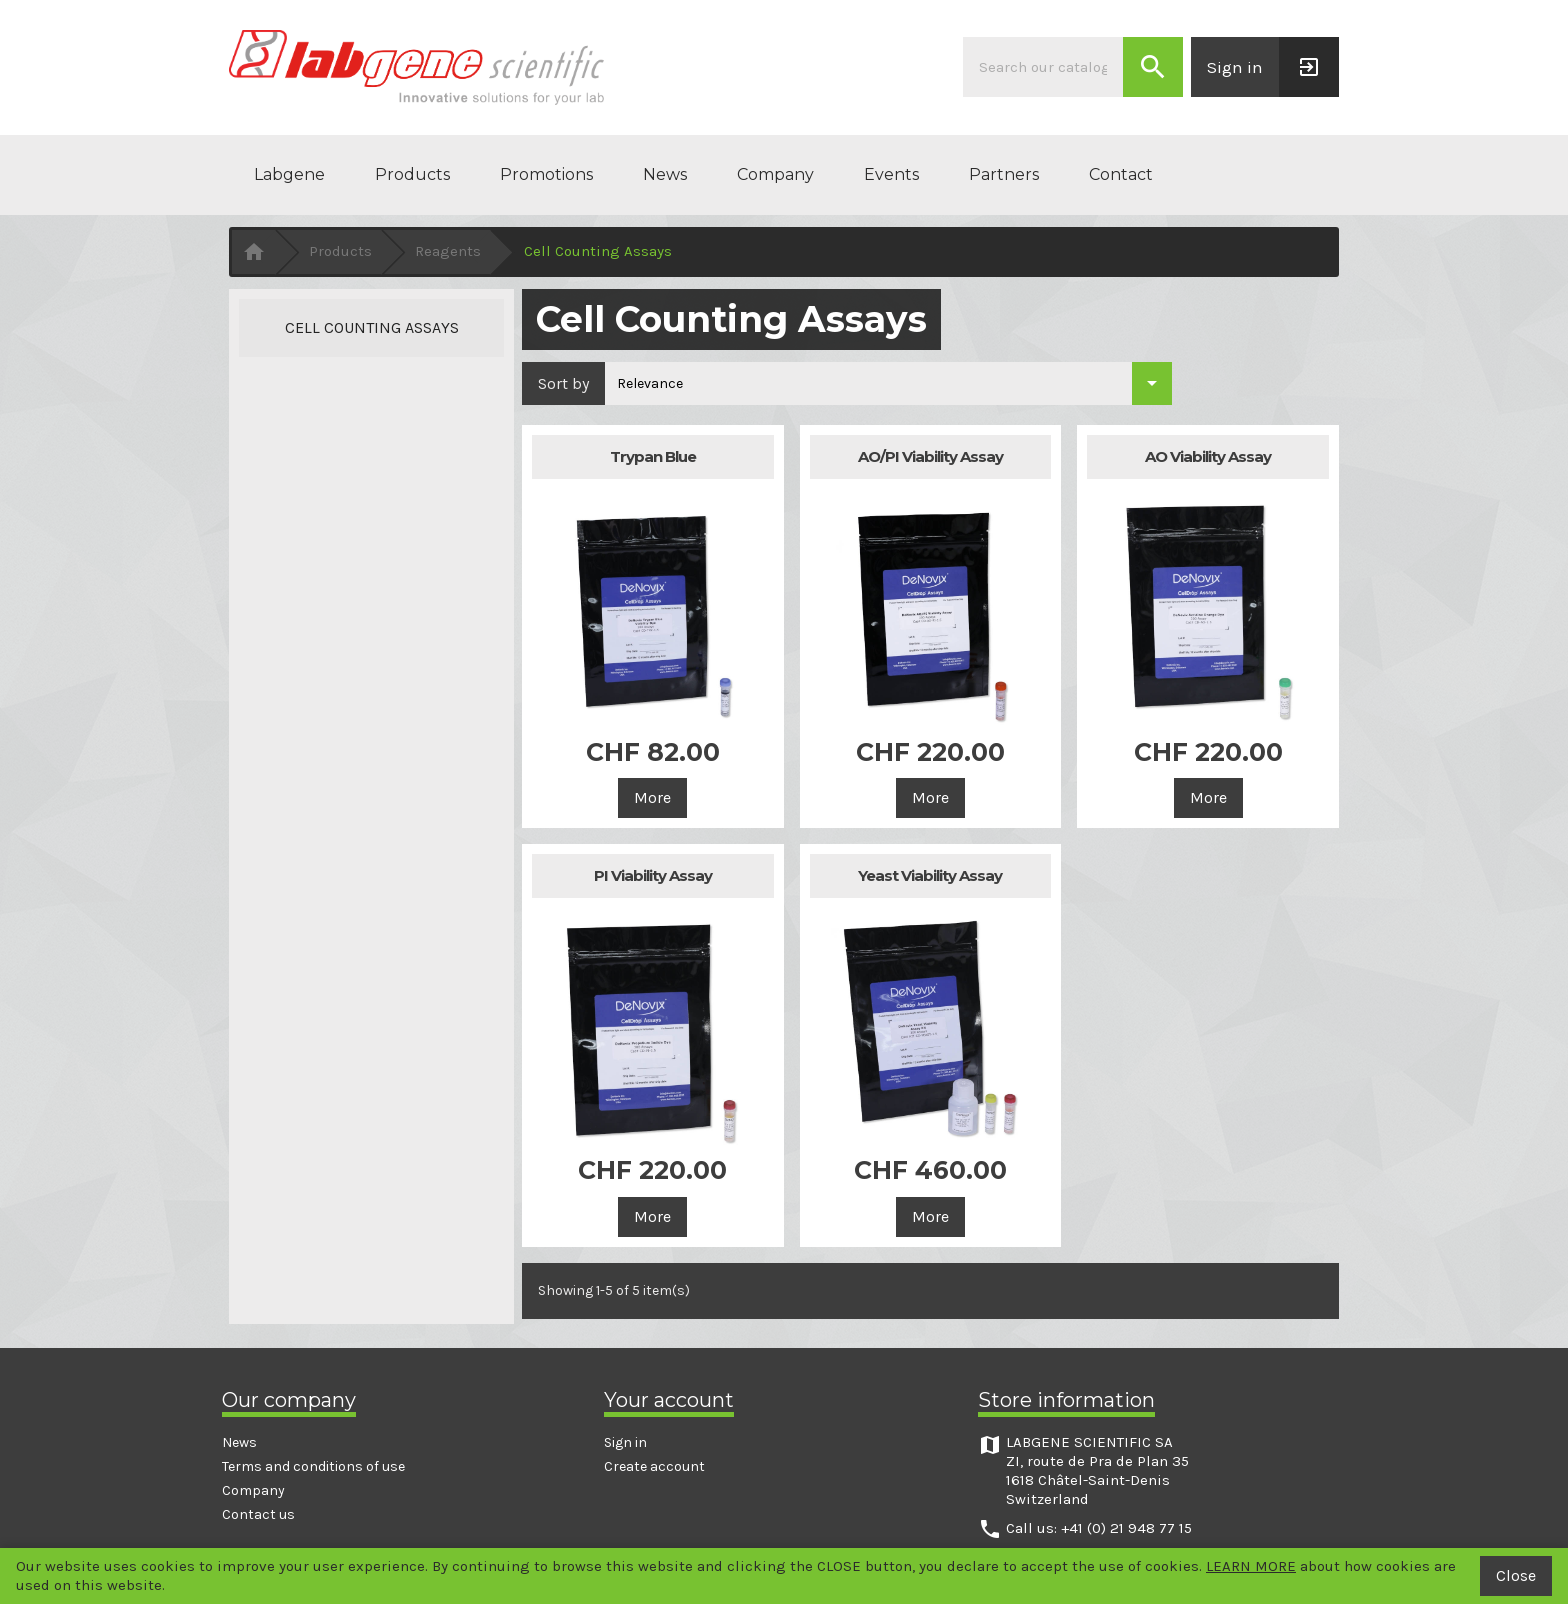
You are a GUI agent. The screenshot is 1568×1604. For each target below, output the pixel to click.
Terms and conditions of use (313, 1466)
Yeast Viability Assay (930, 875)
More (652, 797)
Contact (1121, 174)
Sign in (625, 1442)
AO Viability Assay (1208, 456)
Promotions (546, 174)
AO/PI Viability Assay (930, 456)
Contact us (258, 1514)
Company (775, 174)
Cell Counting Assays (372, 327)
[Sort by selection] (888, 383)
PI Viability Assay (653, 875)
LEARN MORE (1251, 1566)
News (665, 174)
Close (1516, 1575)
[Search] (1043, 67)
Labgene (289, 174)
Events (891, 174)
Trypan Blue (653, 456)
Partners (1004, 174)
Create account (654, 1466)
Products (412, 174)
